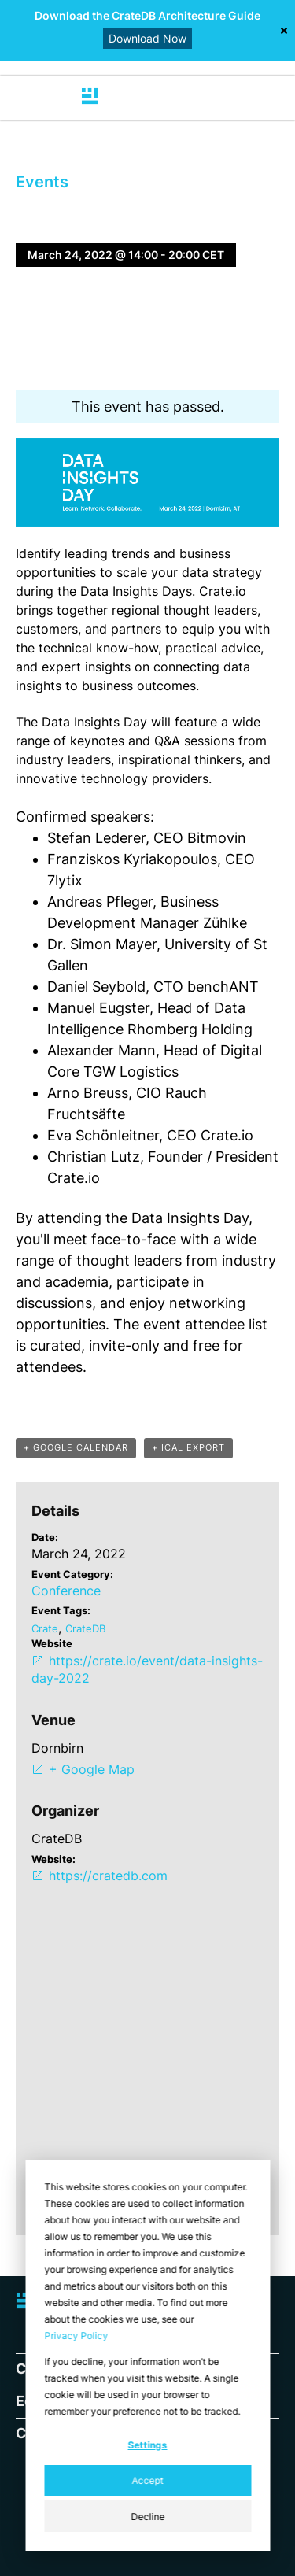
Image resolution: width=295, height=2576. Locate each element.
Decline (147, 2516)
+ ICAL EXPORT (188, 1447)
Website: (53, 1859)
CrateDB (85, 1628)
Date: (44, 1537)
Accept (148, 2480)
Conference (66, 1590)
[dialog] (147, 2355)
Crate (44, 1628)
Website (51, 1643)
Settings (148, 2445)
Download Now (147, 38)
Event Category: (72, 1574)
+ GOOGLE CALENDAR (76, 1447)
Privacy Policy (76, 2335)
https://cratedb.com (108, 1875)
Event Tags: (60, 1610)
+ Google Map (92, 1769)
